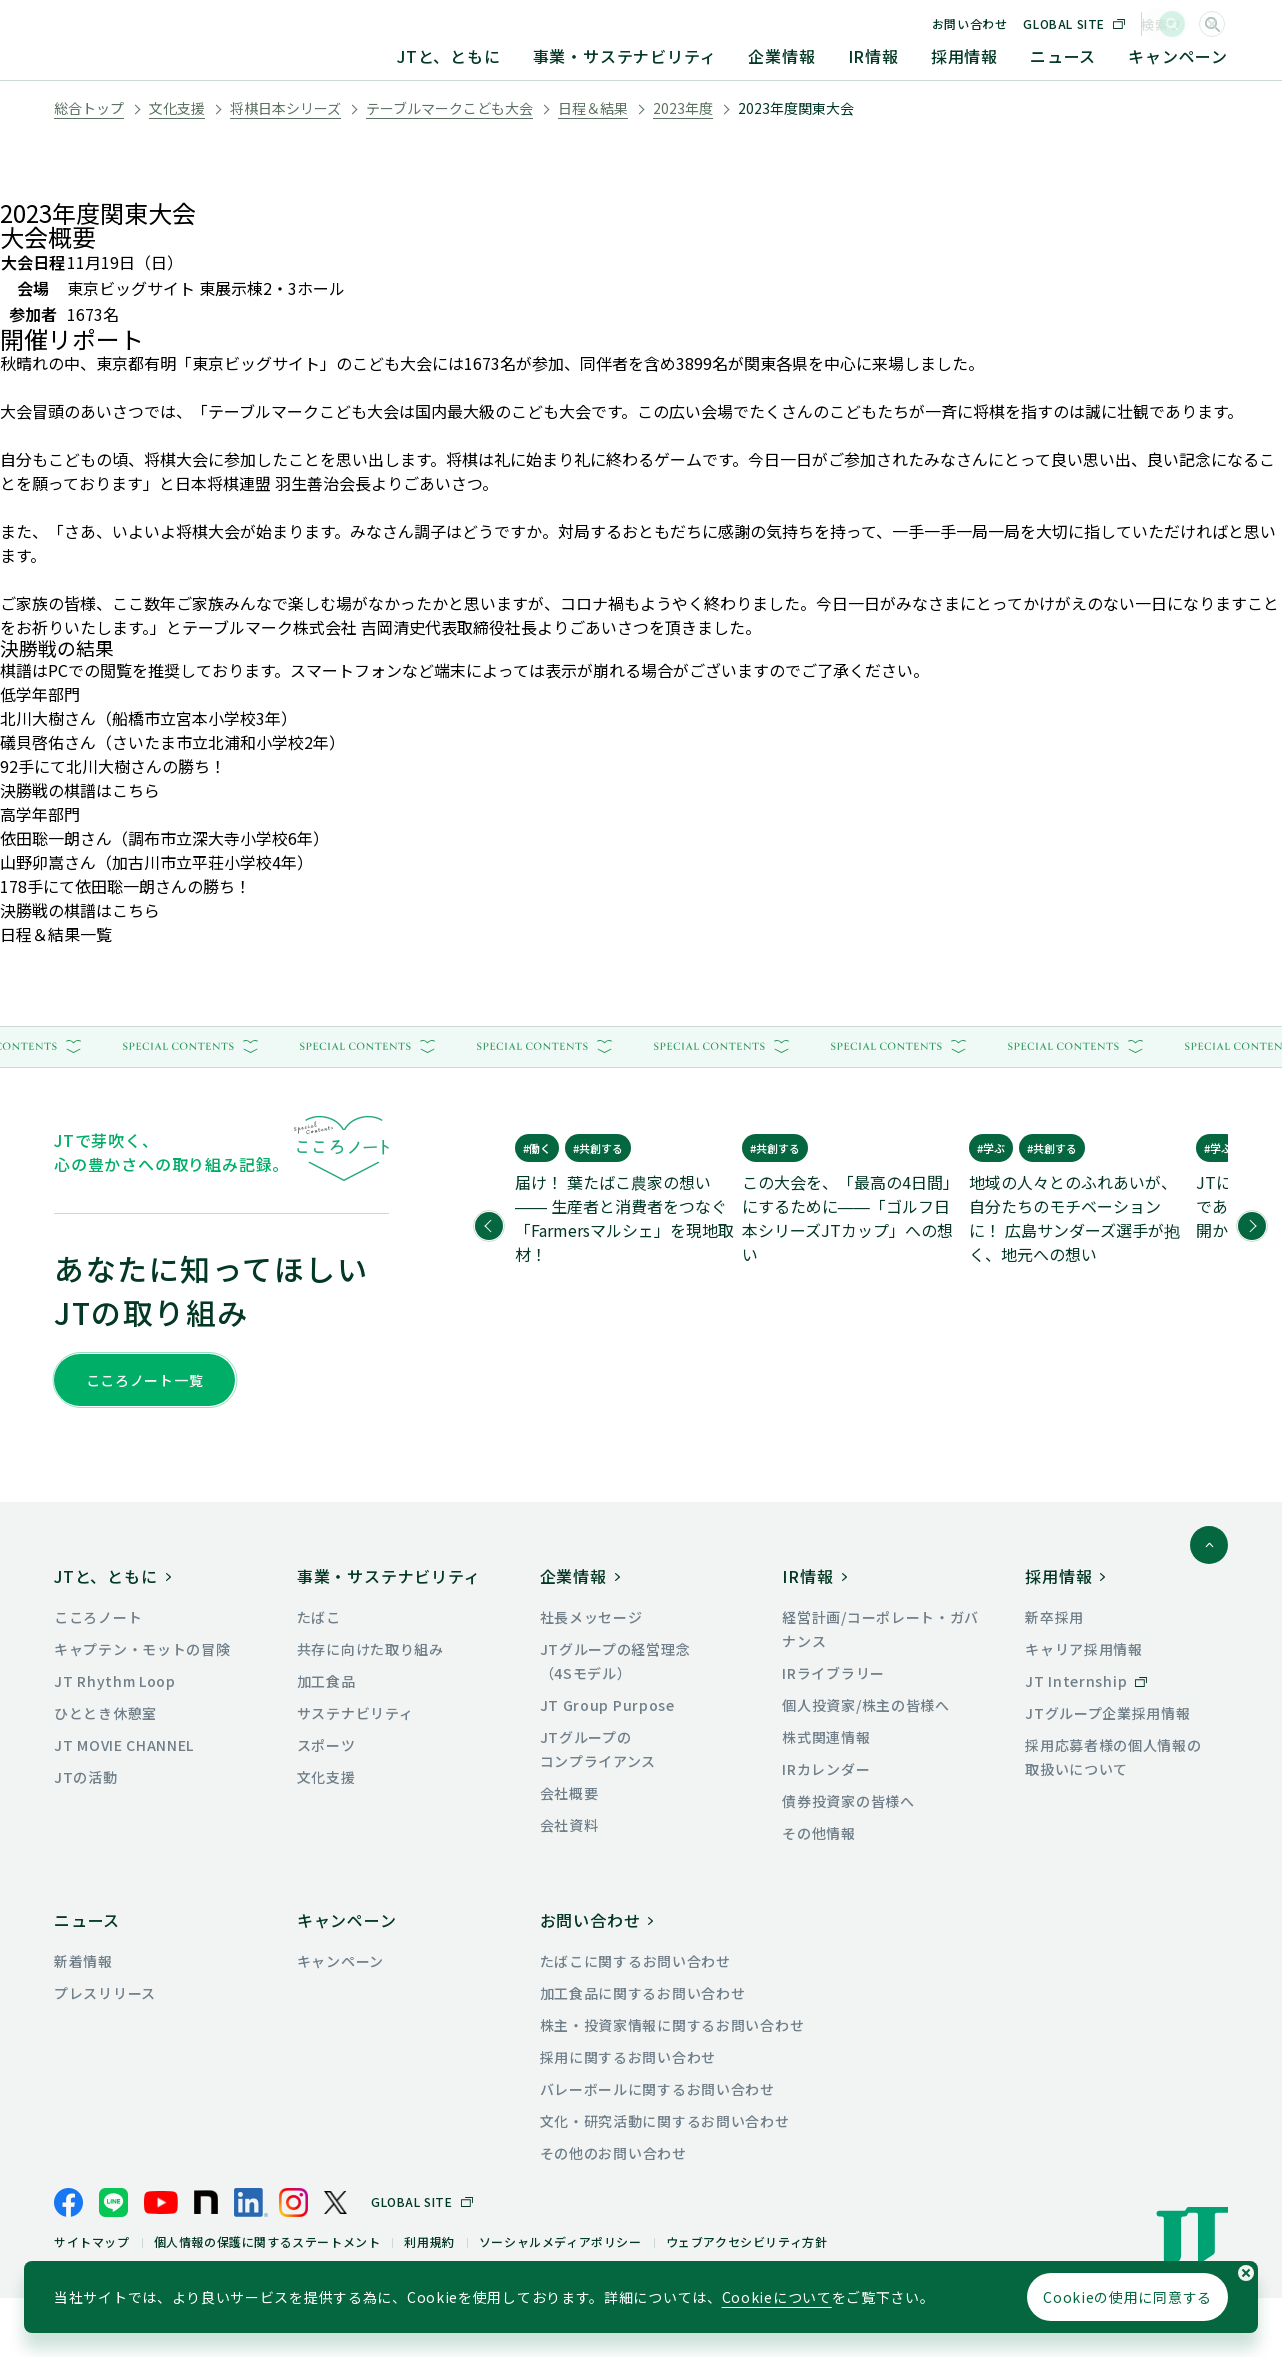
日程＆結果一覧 (56, 934)
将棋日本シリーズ (285, 108)
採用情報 (964, 56)
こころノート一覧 (145, 1380)
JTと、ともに (449, 56)
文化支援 (177, 108)
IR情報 (873, 56)
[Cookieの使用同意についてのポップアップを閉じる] (1246, 2273)
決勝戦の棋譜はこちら (80, 790)
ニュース (1063, 56)
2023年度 (683, 108)
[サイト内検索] (1212, 24)
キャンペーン (1178, 56)
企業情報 (781, 56)
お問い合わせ (1017, 23)
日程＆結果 (593, 108)
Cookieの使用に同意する (1127, 2297)
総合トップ (89, 108)
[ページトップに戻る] (1209, 1604)
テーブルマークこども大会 (449, 108)
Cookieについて (777, 2297)
